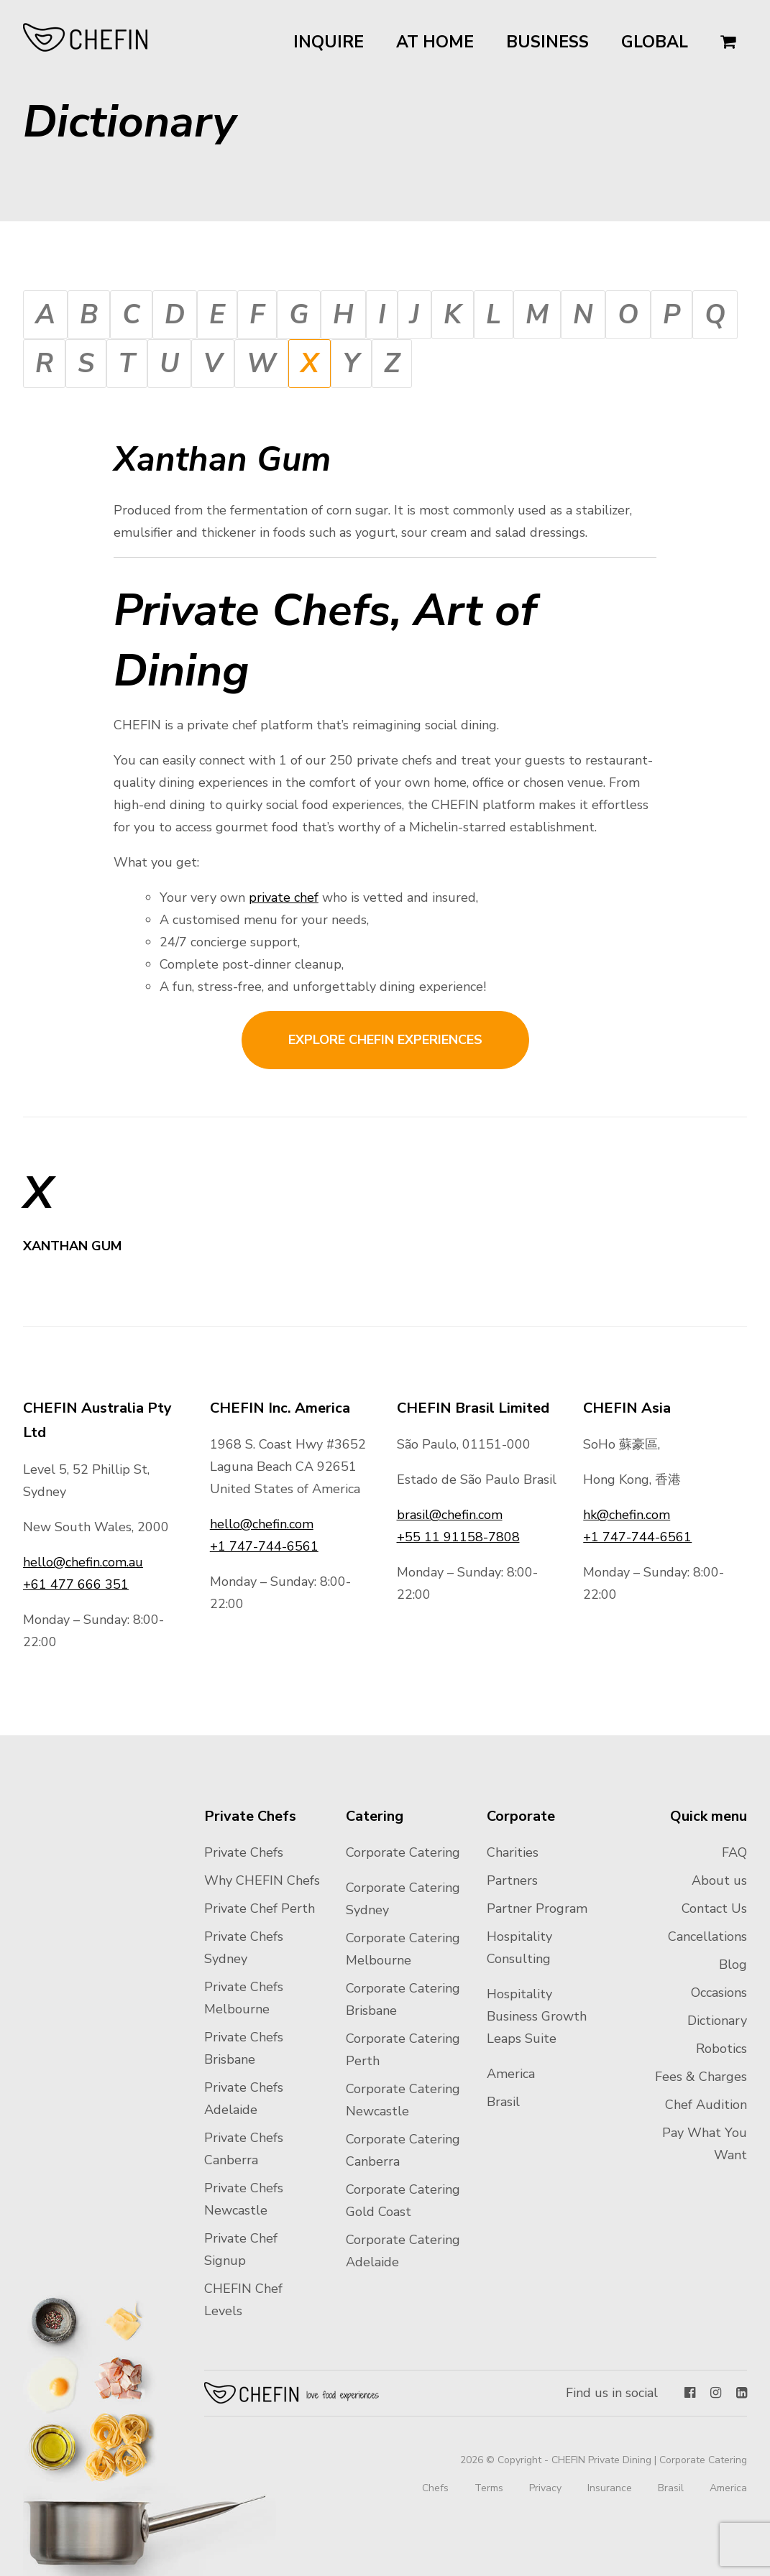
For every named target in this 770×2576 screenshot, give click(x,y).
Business (547, 42)
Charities (512, 1852)
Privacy (545, 2488)
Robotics (721, 2048)
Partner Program (537, 1908)
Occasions (719, 1992)
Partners (512, 1880)
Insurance (609, 2488)
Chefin (292, 2393)
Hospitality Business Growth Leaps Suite (537, 2016)
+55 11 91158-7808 (458, 1537)
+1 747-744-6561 (264, 1546)
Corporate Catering (403, 1852)
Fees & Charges (701, 2076)
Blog (733, 1964)
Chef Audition (706, 2104)
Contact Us (714, 1908)
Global (654, 42)
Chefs (435, 2488)
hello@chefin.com (261, 1524)
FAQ (734, 1852)
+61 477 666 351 (76, 1584)
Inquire (328, 42)
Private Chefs (243, 1852)
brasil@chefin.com (450, 1514)
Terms (489, 2488)
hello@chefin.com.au (83, 1562)
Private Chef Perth (259, 1908)
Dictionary (717, 2020)
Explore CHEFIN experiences (385, 1039)
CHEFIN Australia (86, 37)
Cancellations (707, 1936)
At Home (435, 42)
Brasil (503, 2101)
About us (719, 1880)
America (511, 2073)
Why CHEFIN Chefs (262, 1880)
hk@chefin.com (626, 1514)
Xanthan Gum (74, 1246)
